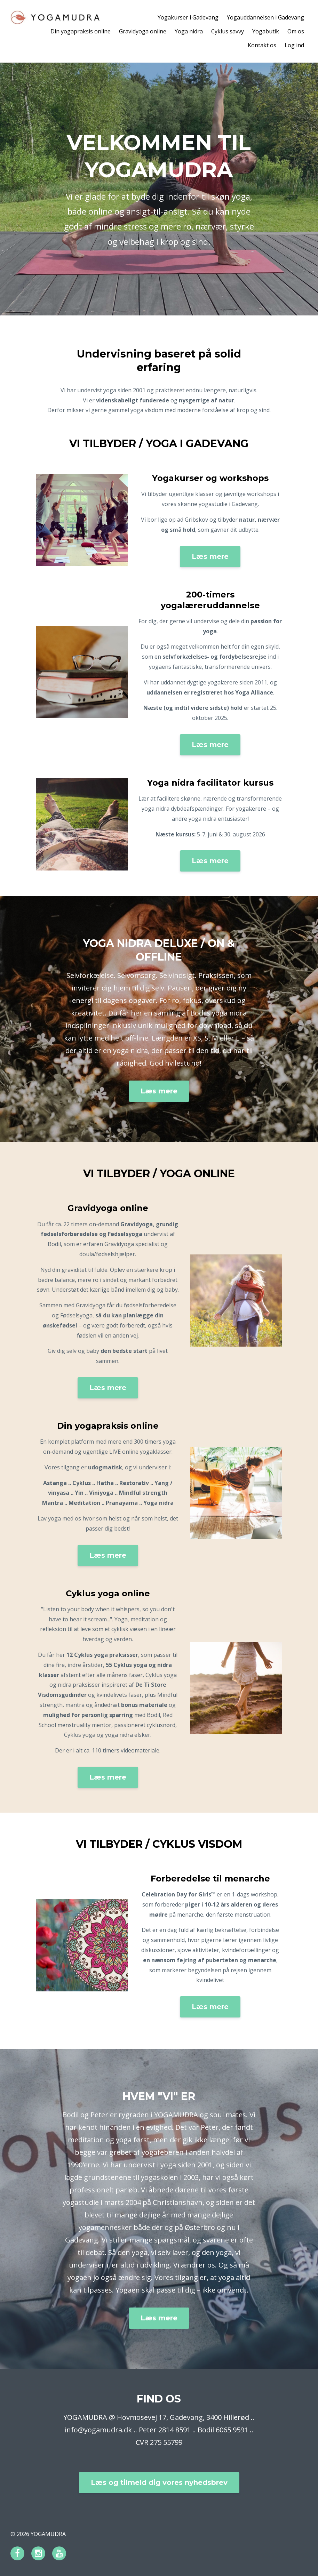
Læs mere (210, 556)
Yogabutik (265, 31)
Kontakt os (262, 45)
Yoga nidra (189, 31)
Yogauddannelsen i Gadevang (265, 17)
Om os (295, 31)
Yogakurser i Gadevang (188, 17)
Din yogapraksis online (80, 31)
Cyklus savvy (227, 31)
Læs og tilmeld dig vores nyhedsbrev (159, 2482)
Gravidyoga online (142, 31)
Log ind (294, 45)
